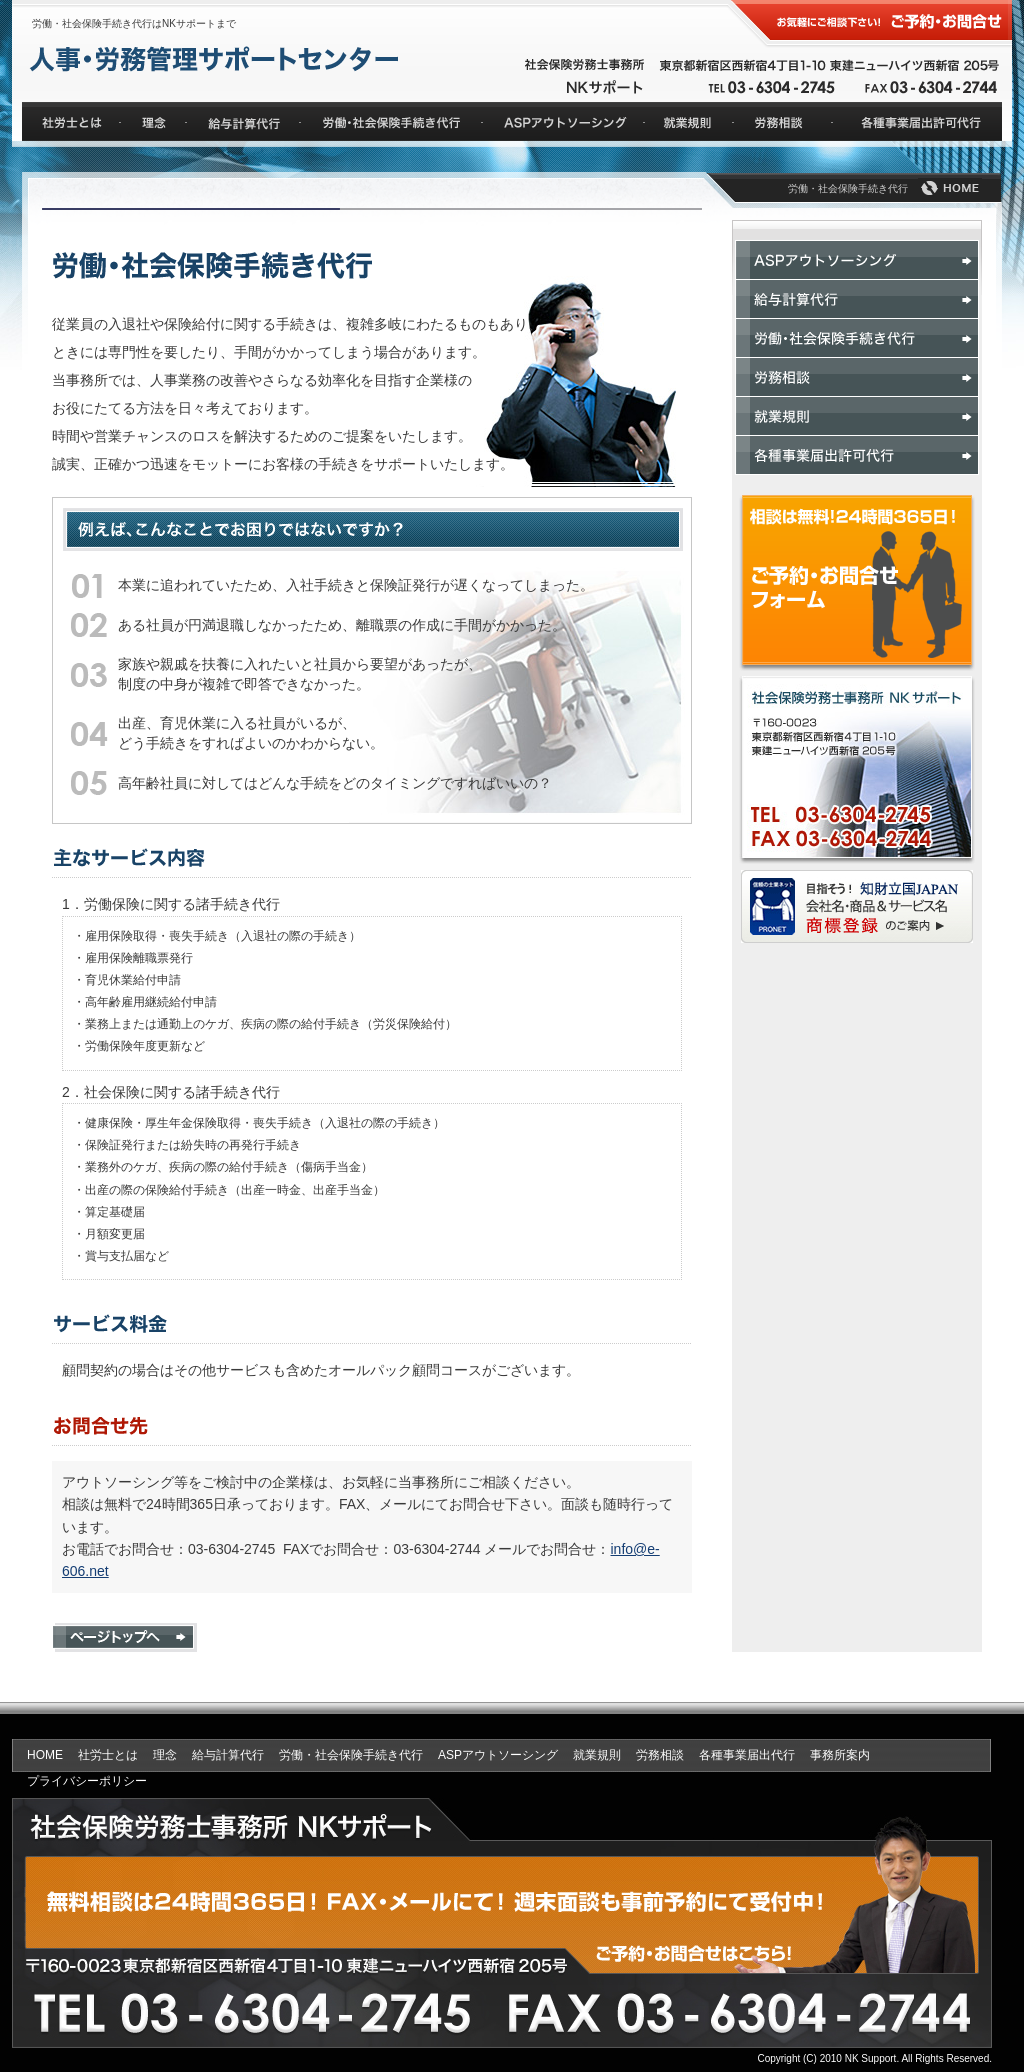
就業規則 (597, 1755)
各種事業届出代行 (747, 1755)
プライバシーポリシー (87, 1781)
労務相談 (660, 1755)
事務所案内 (840, 1755)
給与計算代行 (228, 1755)
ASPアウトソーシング (498, 1755)
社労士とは (108, 1755)
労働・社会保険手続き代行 (351, 1755)
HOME (45, 1755)
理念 (165, 1755)
